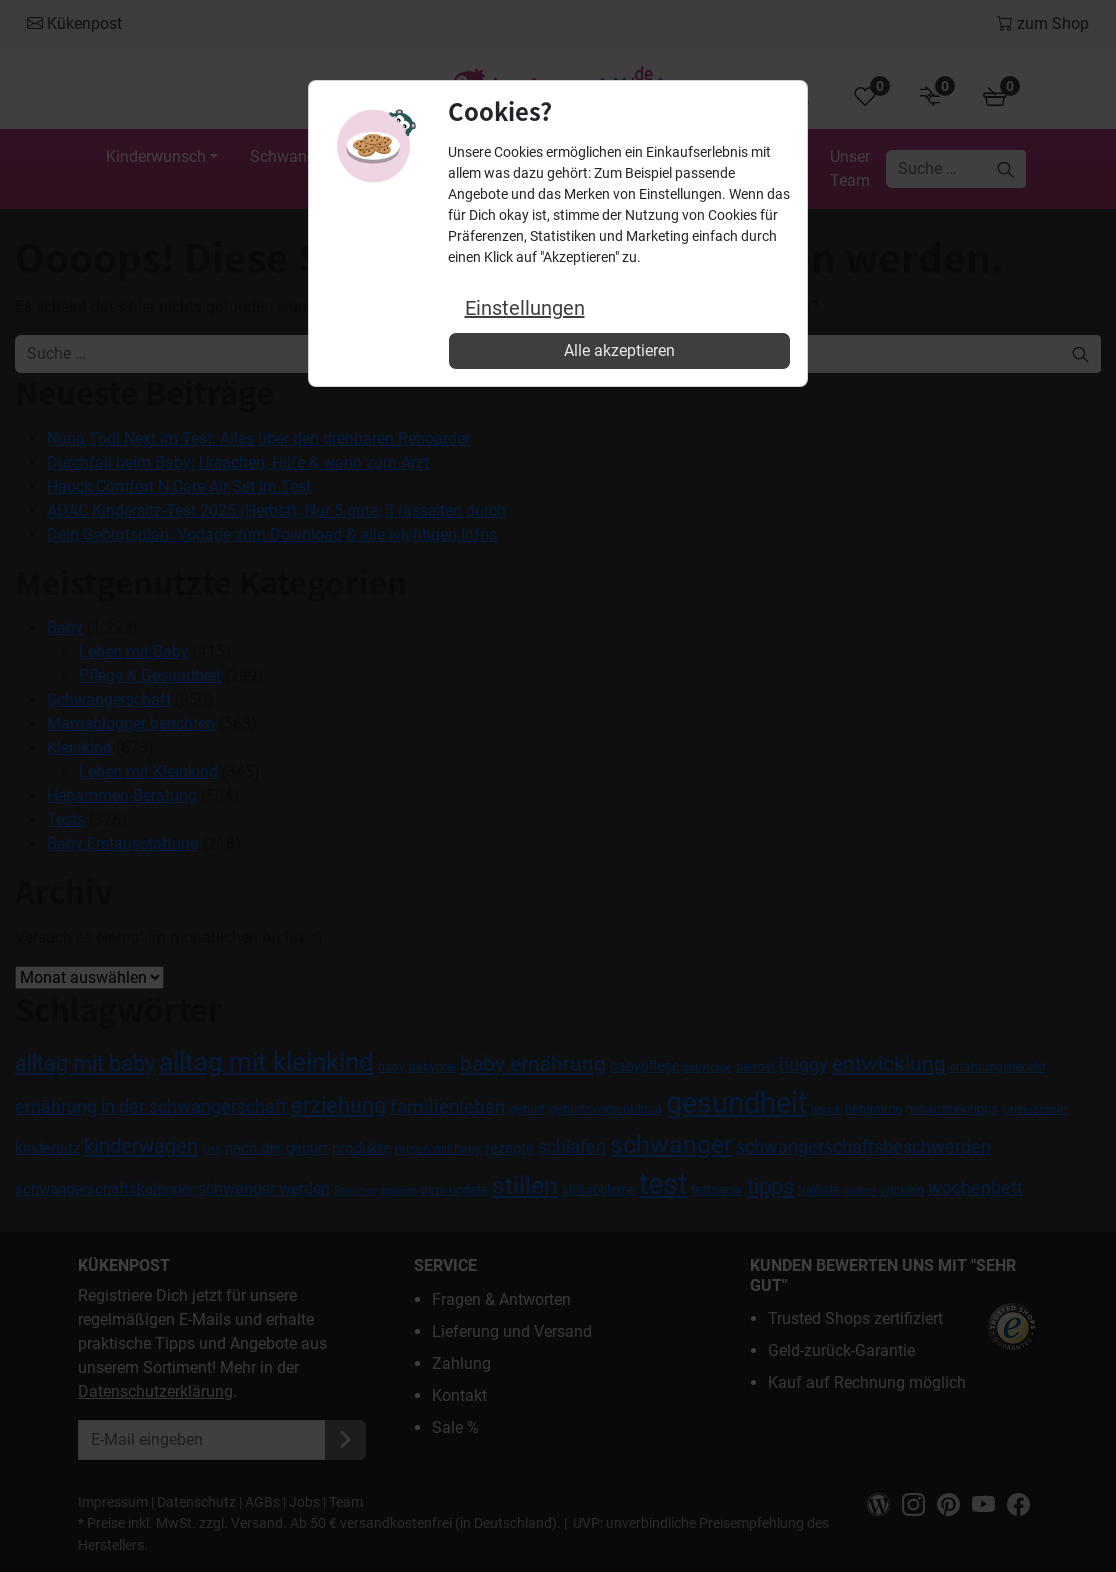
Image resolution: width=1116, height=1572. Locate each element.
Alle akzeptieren (619, 350)
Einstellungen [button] (525, 308)
